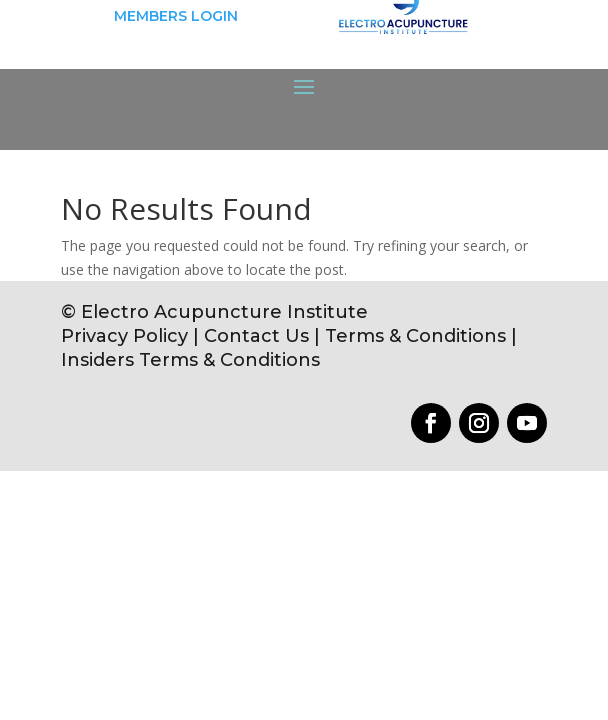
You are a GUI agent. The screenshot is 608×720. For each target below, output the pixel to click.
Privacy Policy (124, 336)
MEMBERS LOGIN (176, 16)
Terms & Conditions (418, 336)
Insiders (97, 360)
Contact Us (256, 336)
